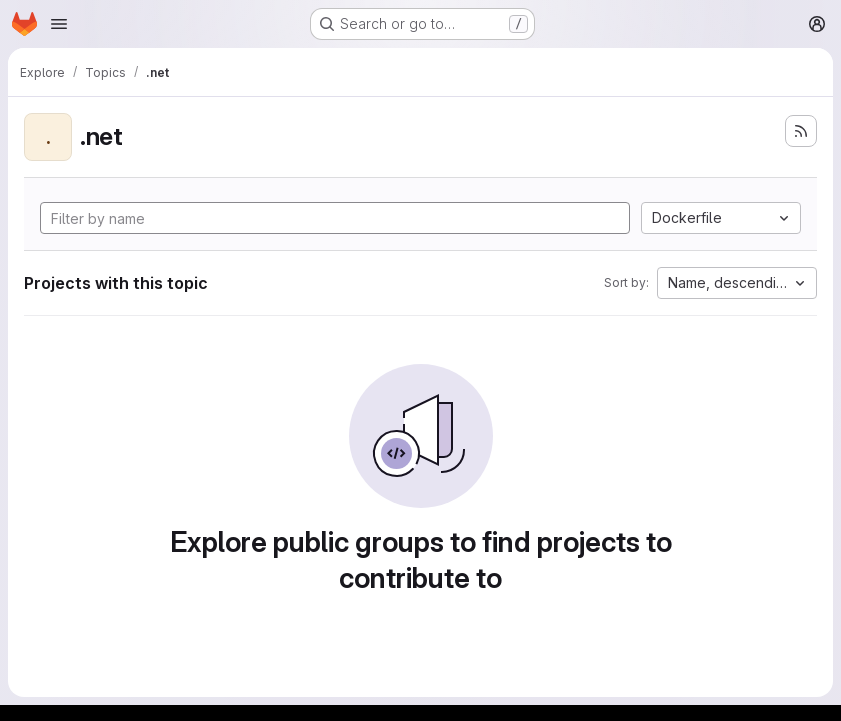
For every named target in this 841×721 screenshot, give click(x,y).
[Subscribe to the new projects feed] (801, 131)
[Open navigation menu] (59, 24)
